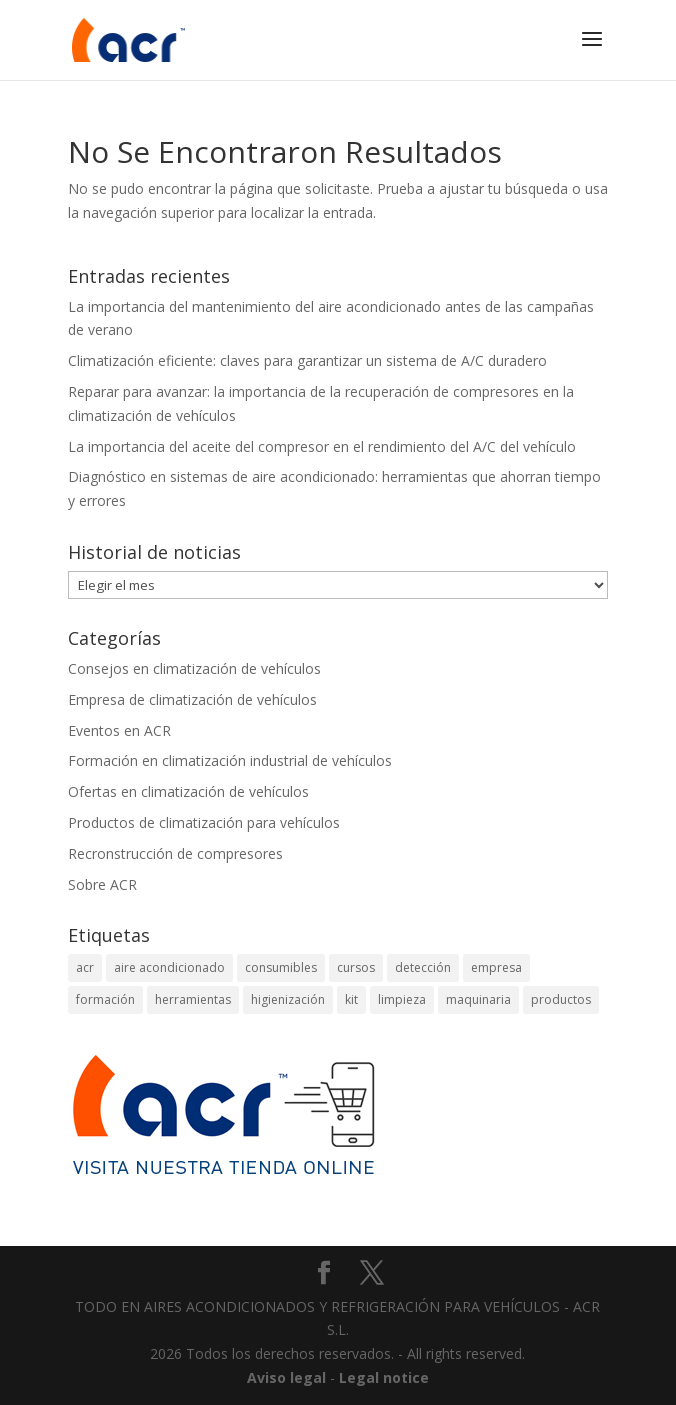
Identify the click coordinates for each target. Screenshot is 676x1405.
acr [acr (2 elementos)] (85, 967)
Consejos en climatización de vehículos (194, 668)
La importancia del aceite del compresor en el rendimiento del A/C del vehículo (322, 446)
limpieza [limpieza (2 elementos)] (402, 999)
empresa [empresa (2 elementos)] (496, 967)
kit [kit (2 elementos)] (351, 999)
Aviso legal (286, 1377)
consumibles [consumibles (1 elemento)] (281, 967)
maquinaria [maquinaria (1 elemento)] (478, 999)
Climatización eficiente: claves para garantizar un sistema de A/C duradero (307, 360)
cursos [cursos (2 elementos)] (356, 967)
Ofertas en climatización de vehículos (188, 791)
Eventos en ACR (119, 730)
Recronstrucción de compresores (175, 853)
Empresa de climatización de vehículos (192, 699)
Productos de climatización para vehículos (204, 822)
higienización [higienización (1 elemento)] (288, 999)
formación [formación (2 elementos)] (105, 999)
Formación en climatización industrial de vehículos (230, 760)
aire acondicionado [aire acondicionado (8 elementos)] (169, 967)
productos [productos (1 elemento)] (561, 999)
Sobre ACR (102, 884)
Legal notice (384, 1377)
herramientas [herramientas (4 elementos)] (193, 999)
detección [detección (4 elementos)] (423, 967)
